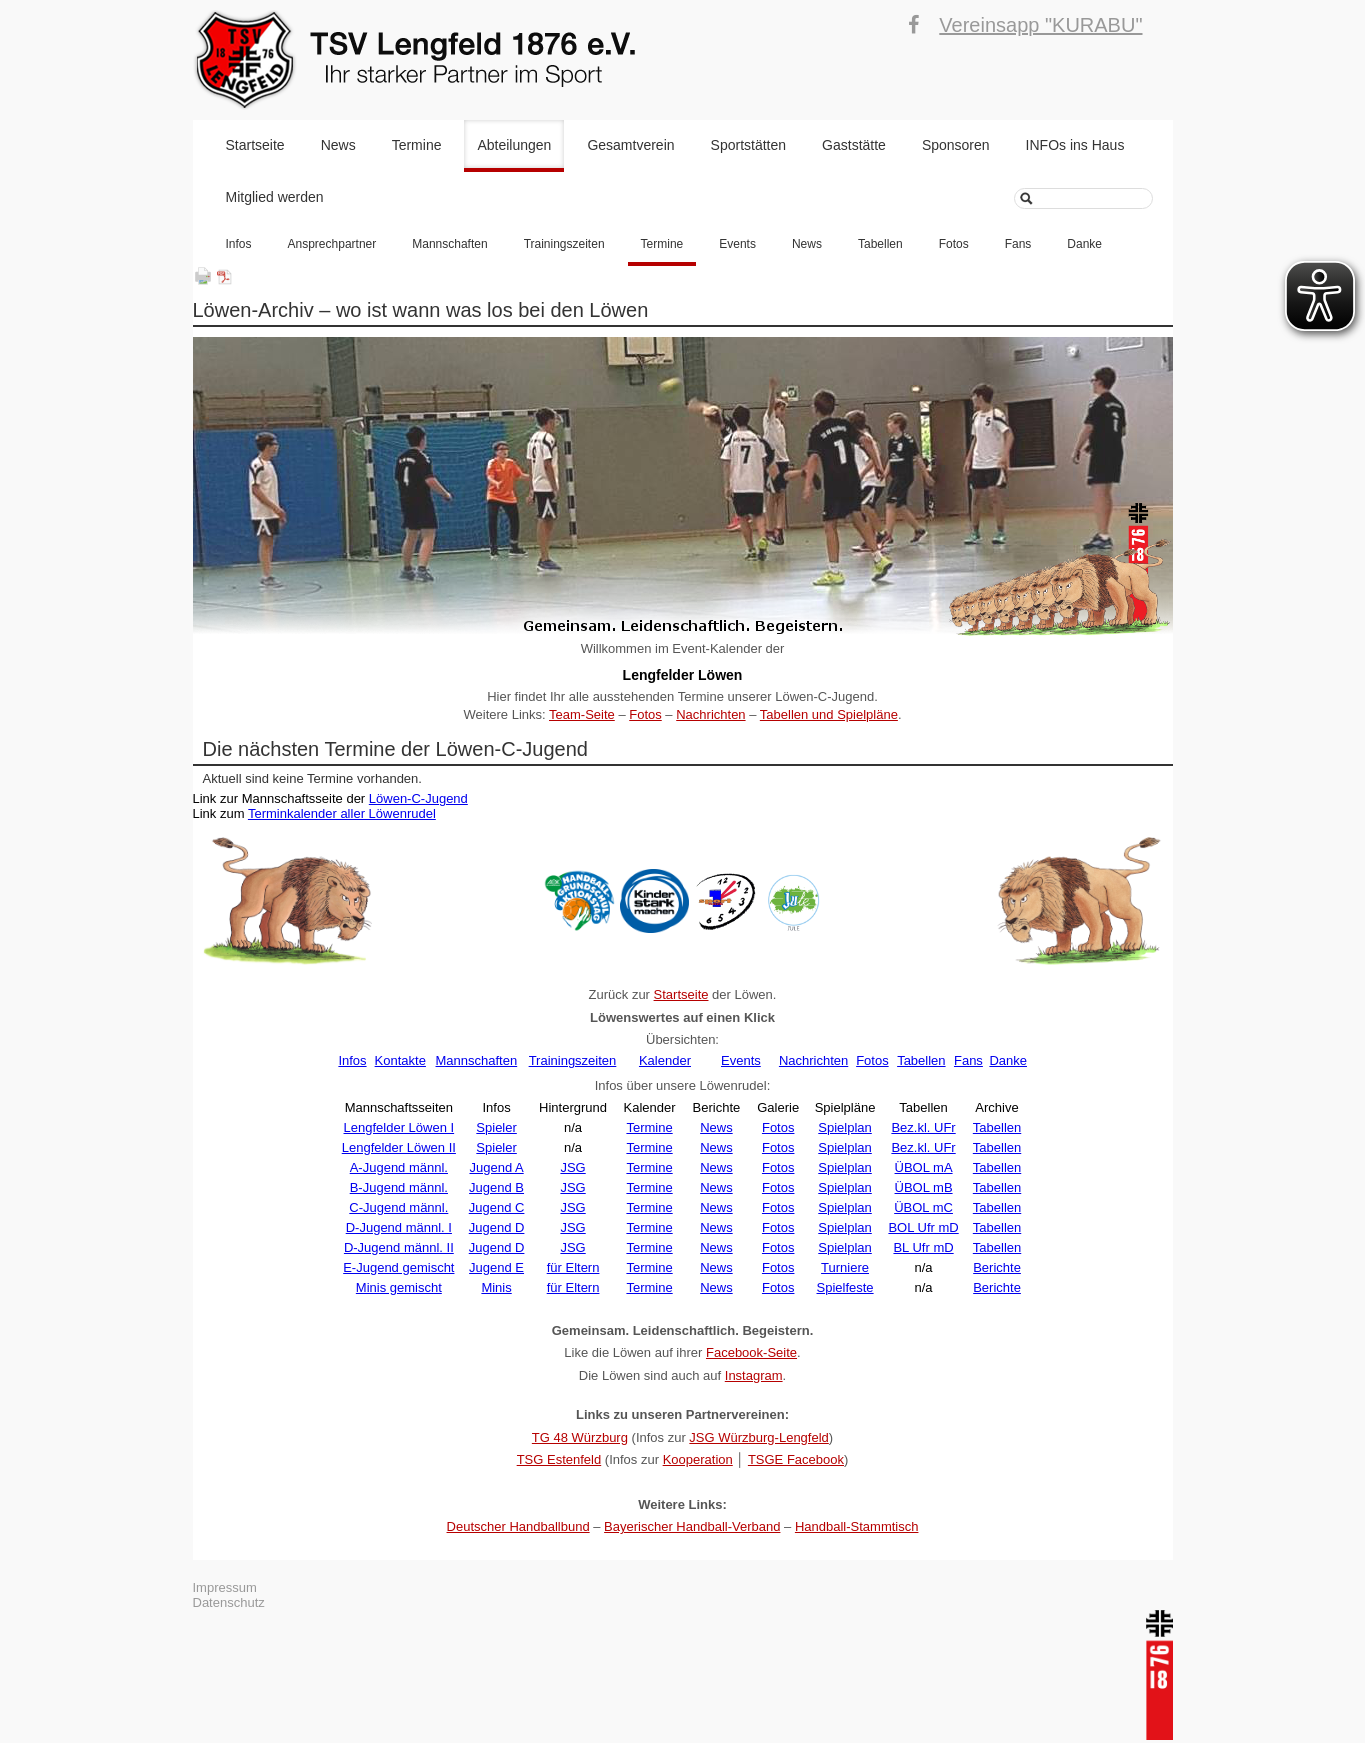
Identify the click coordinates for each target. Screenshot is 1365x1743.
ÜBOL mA (924, 1167)
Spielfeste (845, 1287)
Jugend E (496, 1267)
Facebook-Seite (751, 1352)
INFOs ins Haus (1075, 145)
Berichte (997, 1267)
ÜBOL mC (923, 1207)
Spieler (496, 1127)
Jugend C (497, 1207)
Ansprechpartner (332, 244)
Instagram (754, 1375)
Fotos (954, 244)
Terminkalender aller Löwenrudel (342, 813)
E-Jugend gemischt (398, 1267)
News (338, 145)
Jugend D (497, 1227)
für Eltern (573, 1267)
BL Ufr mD (923, 1247)
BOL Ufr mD (923, 1227)
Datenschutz (229, 1602)
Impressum (225, 1587)
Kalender (665, 1060)
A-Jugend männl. (399, 1167)
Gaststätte (854, 145)
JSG (572, 1167)
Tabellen (880, 244)
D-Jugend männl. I (399, 1227)
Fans (1018, 244)
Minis (496, 1287)
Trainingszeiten (564, 244)
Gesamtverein (630, 145)
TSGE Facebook (796, 1459)
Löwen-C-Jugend (418, 798)
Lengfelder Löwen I (399, 1127)
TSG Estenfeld (559, 1459)
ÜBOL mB (924, 1187)
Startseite (255, 145)
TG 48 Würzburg (580, 1437)
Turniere (845, 1267)
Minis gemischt (399, 1287)
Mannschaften (449, 244)
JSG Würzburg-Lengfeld (758, 1437)
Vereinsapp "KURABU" (1040, 25)
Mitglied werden (275, 197)
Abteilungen (514, 145)
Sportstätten (749, 145)
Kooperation (698, 1459)
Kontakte (400, 1060)
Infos (239, 244)
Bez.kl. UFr (923, 1127)
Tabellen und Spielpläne (829, 714)
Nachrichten (710, 714)
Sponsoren (956, 145)
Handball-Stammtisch (857, 1526)
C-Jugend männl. (398, 1207)
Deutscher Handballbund (518, 1526)
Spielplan (845, 1127)
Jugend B (496, 1187)
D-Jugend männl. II (399, 1247)
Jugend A (496, 1167)
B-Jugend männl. (399, 1187)
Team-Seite (582, 714)
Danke (1084, 244)
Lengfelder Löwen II (399, 1147)
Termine (417, 145)
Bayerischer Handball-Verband (692, 1526)
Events (737, 244)
